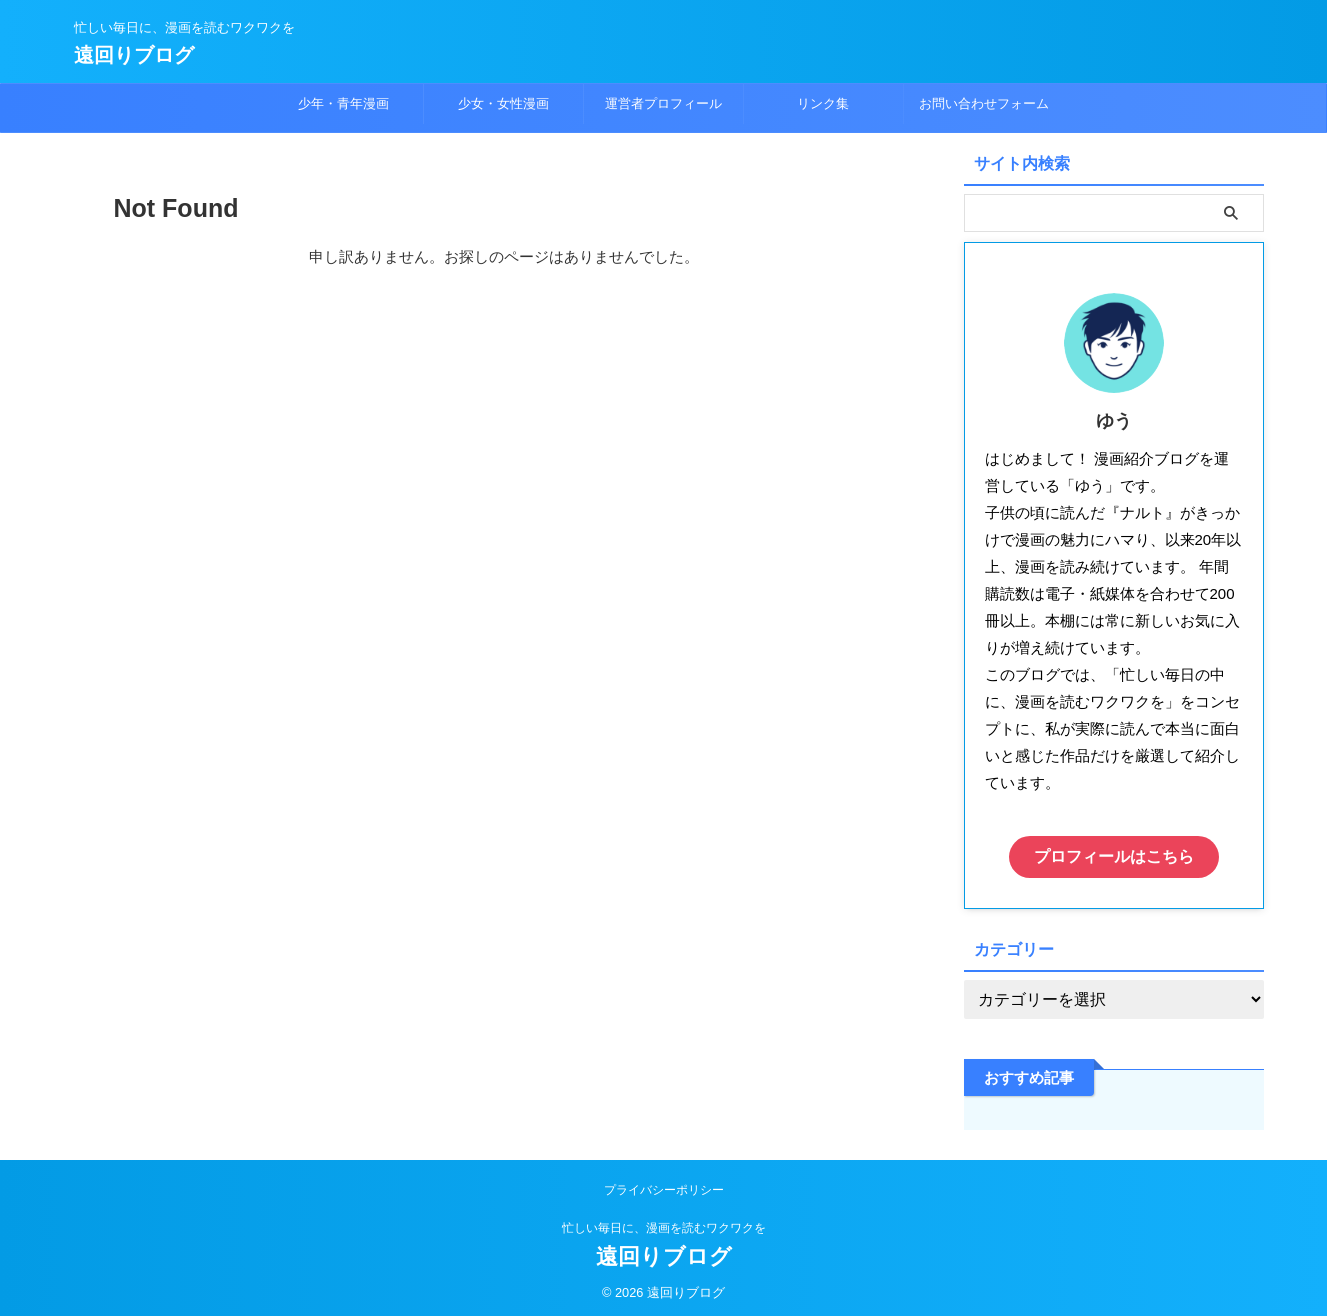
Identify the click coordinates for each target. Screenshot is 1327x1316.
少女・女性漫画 (503, 103)
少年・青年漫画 (343, 103)
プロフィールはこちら (1114, 854)
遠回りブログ (134, 55)
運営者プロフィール (663, 103)
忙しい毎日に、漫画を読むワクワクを (664, 1223)
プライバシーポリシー (664, 1185)
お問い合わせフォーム (984, 103)
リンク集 (823, 103)
